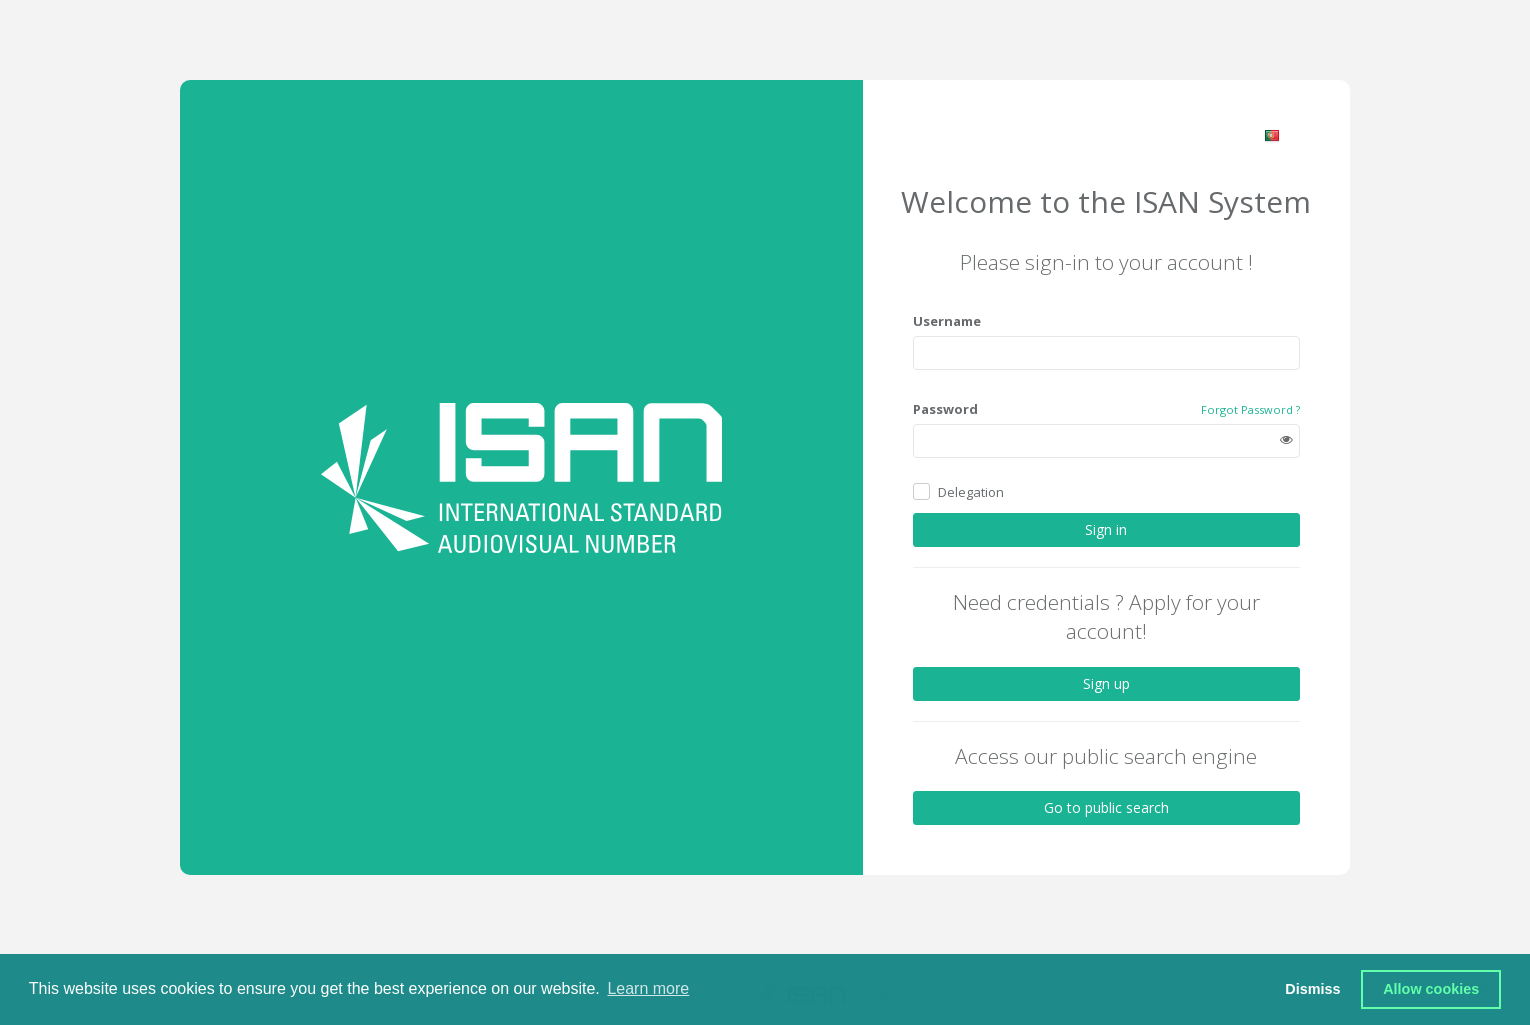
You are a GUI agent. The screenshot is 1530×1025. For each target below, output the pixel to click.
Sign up (1106, 683)
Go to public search (1106, 807)
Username (947, 321)
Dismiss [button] (1312, 989)
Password (945, 409)
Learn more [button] (648, 988)
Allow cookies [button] (1431, 989)
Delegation (971, 492)
